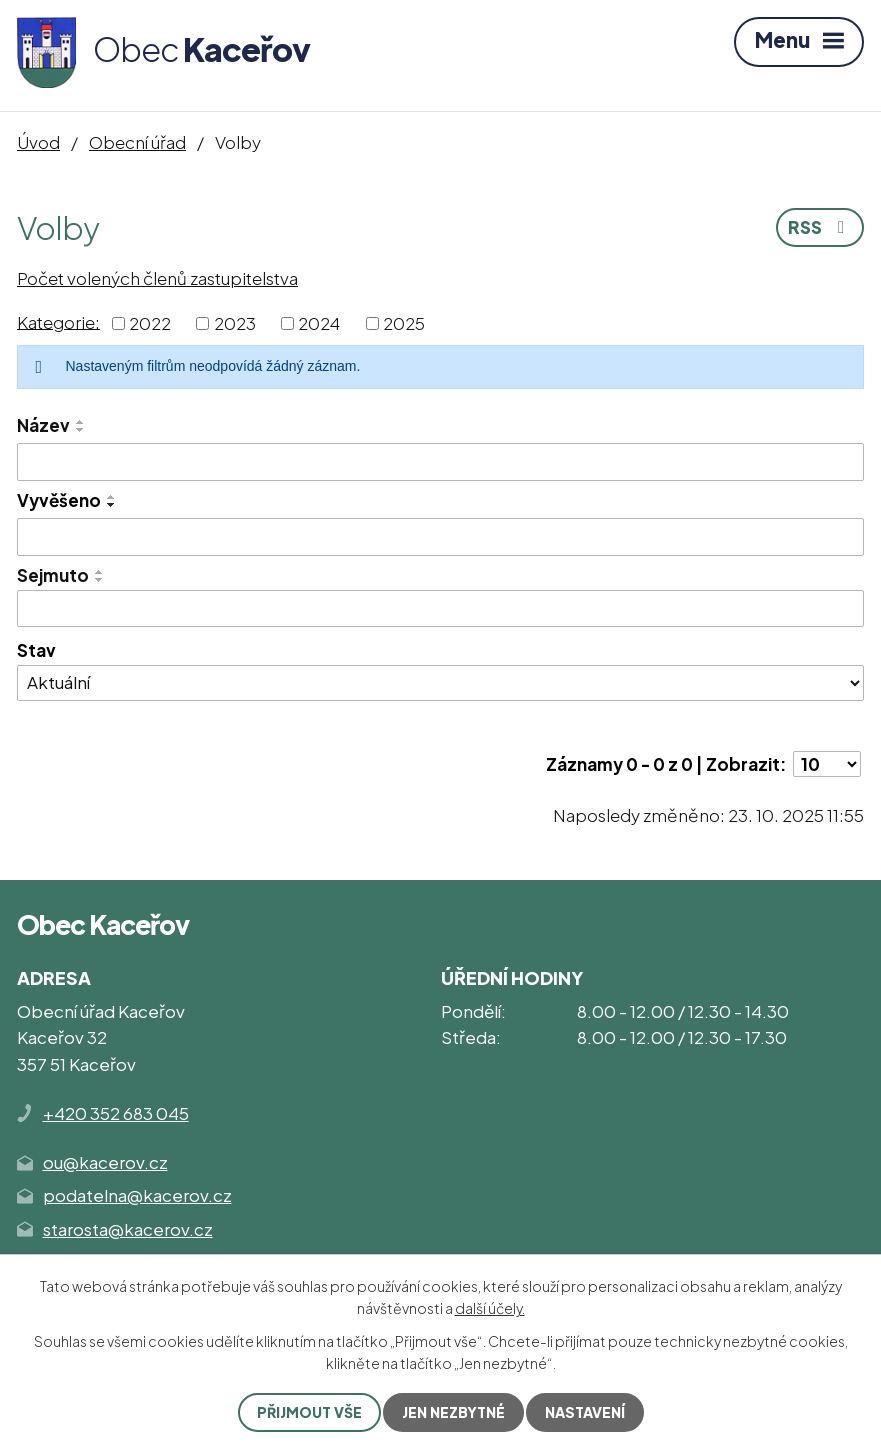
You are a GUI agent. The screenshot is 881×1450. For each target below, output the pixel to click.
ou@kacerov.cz (105, 1162)
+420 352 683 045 (116, 1113)
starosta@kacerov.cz (128, 1229)
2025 (404, 323)
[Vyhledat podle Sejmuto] (440, 609)
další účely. (490, 1308)
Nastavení (585, 1412)
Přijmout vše (309, 1412)
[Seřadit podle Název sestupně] (81, 430)
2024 (319, 323)
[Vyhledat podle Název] (440, 462)
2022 (150, 323)
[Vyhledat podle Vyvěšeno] (440, 537)
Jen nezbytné (453, 1412)
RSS (820, 227)
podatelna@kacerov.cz (137, 1195)
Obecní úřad (137, 142)
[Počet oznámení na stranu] (827, 764)
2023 (235, 323)
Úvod (38, 142)
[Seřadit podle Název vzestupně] (81, 422)
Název (43, 425)
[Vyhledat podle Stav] (440, 683)
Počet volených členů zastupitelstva (157, 278)
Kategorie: (58, 321)
